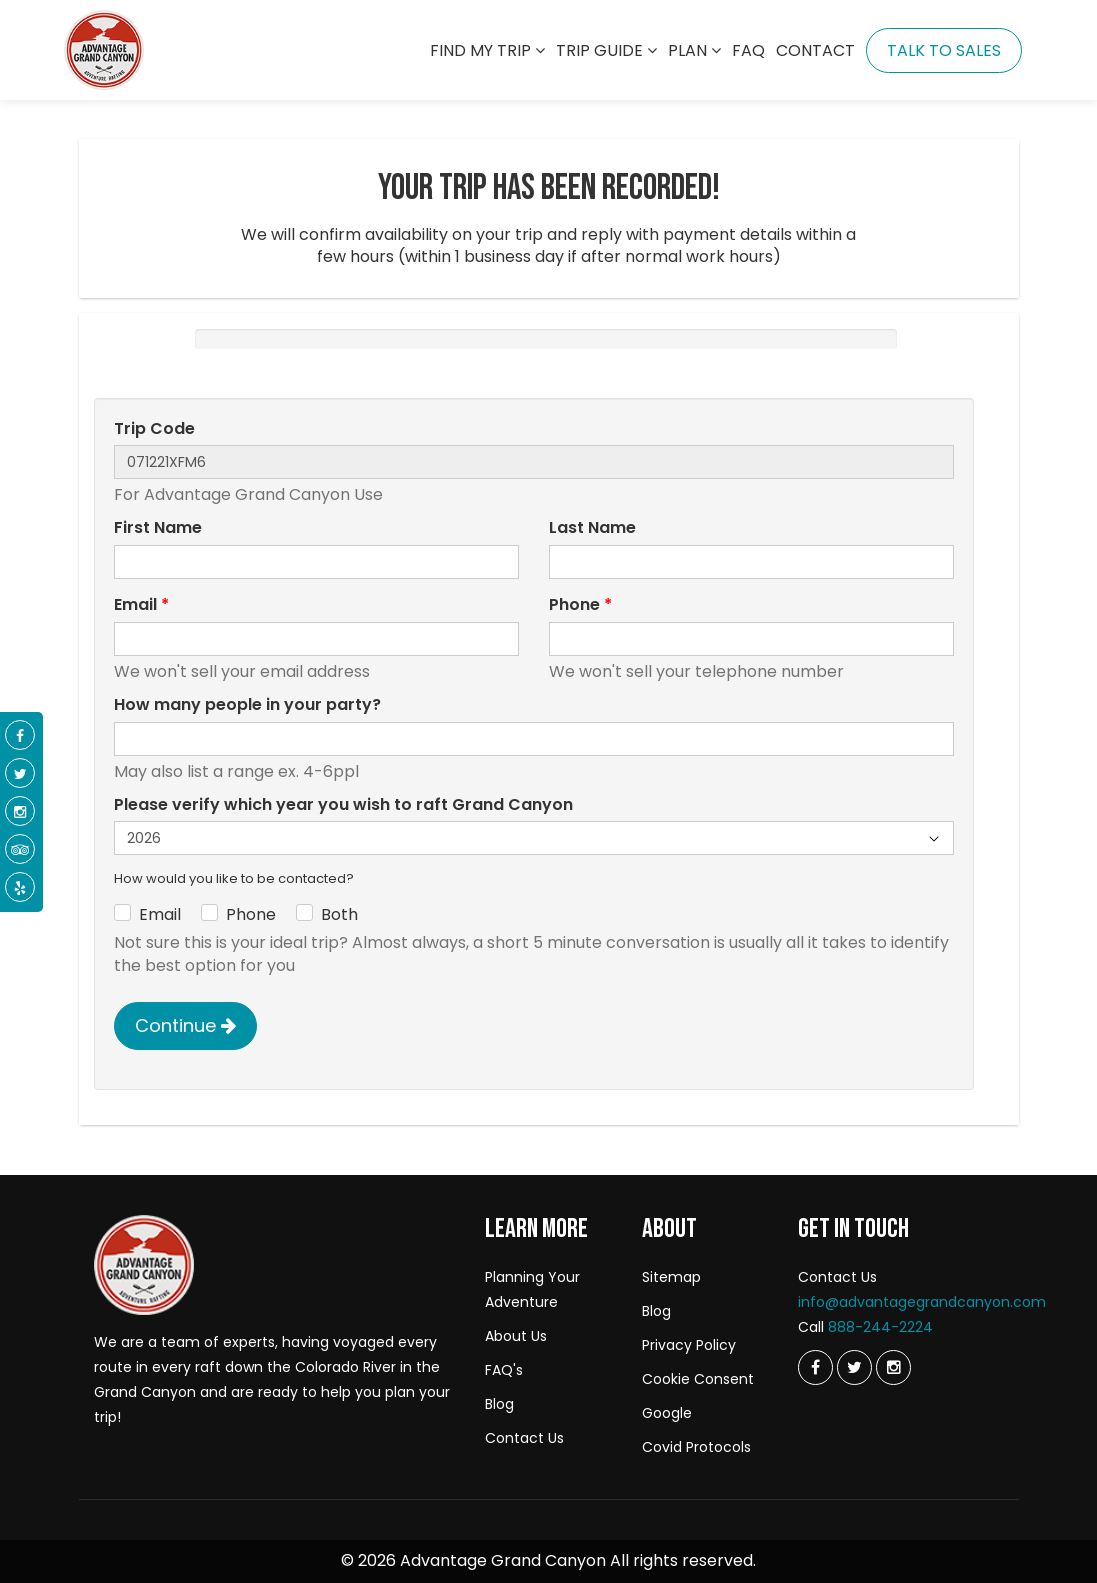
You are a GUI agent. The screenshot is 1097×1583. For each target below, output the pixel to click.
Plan (694, 50)
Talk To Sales (944, 50)
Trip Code (154, 429)
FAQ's (504, 1370)
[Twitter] (815, 1367)
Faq (748, 50)
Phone (580, 605)
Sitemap (671, 1277)
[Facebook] (20, 736)
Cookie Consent (698, 1379)
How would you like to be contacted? (234, 879)
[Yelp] (20, 888)
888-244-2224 (880, 1327)
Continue (185, 1025)
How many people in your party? (247, 705)
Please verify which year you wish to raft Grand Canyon (343, 805)
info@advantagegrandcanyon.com (922, 1302)
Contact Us (524, 1438)
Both (339, 915)
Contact (815, 50)
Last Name (592, 528)
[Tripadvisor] (20, 850)
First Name (158, 528)
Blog (499, 1404)
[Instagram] (893, 1367)
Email (141, 605)
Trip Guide (606, 50)
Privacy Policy (689, 1345)
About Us (516, 1336)
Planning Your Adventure (532, 1289)
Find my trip (487, 50)
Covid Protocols (696, 1447)
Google (667, 1413)
